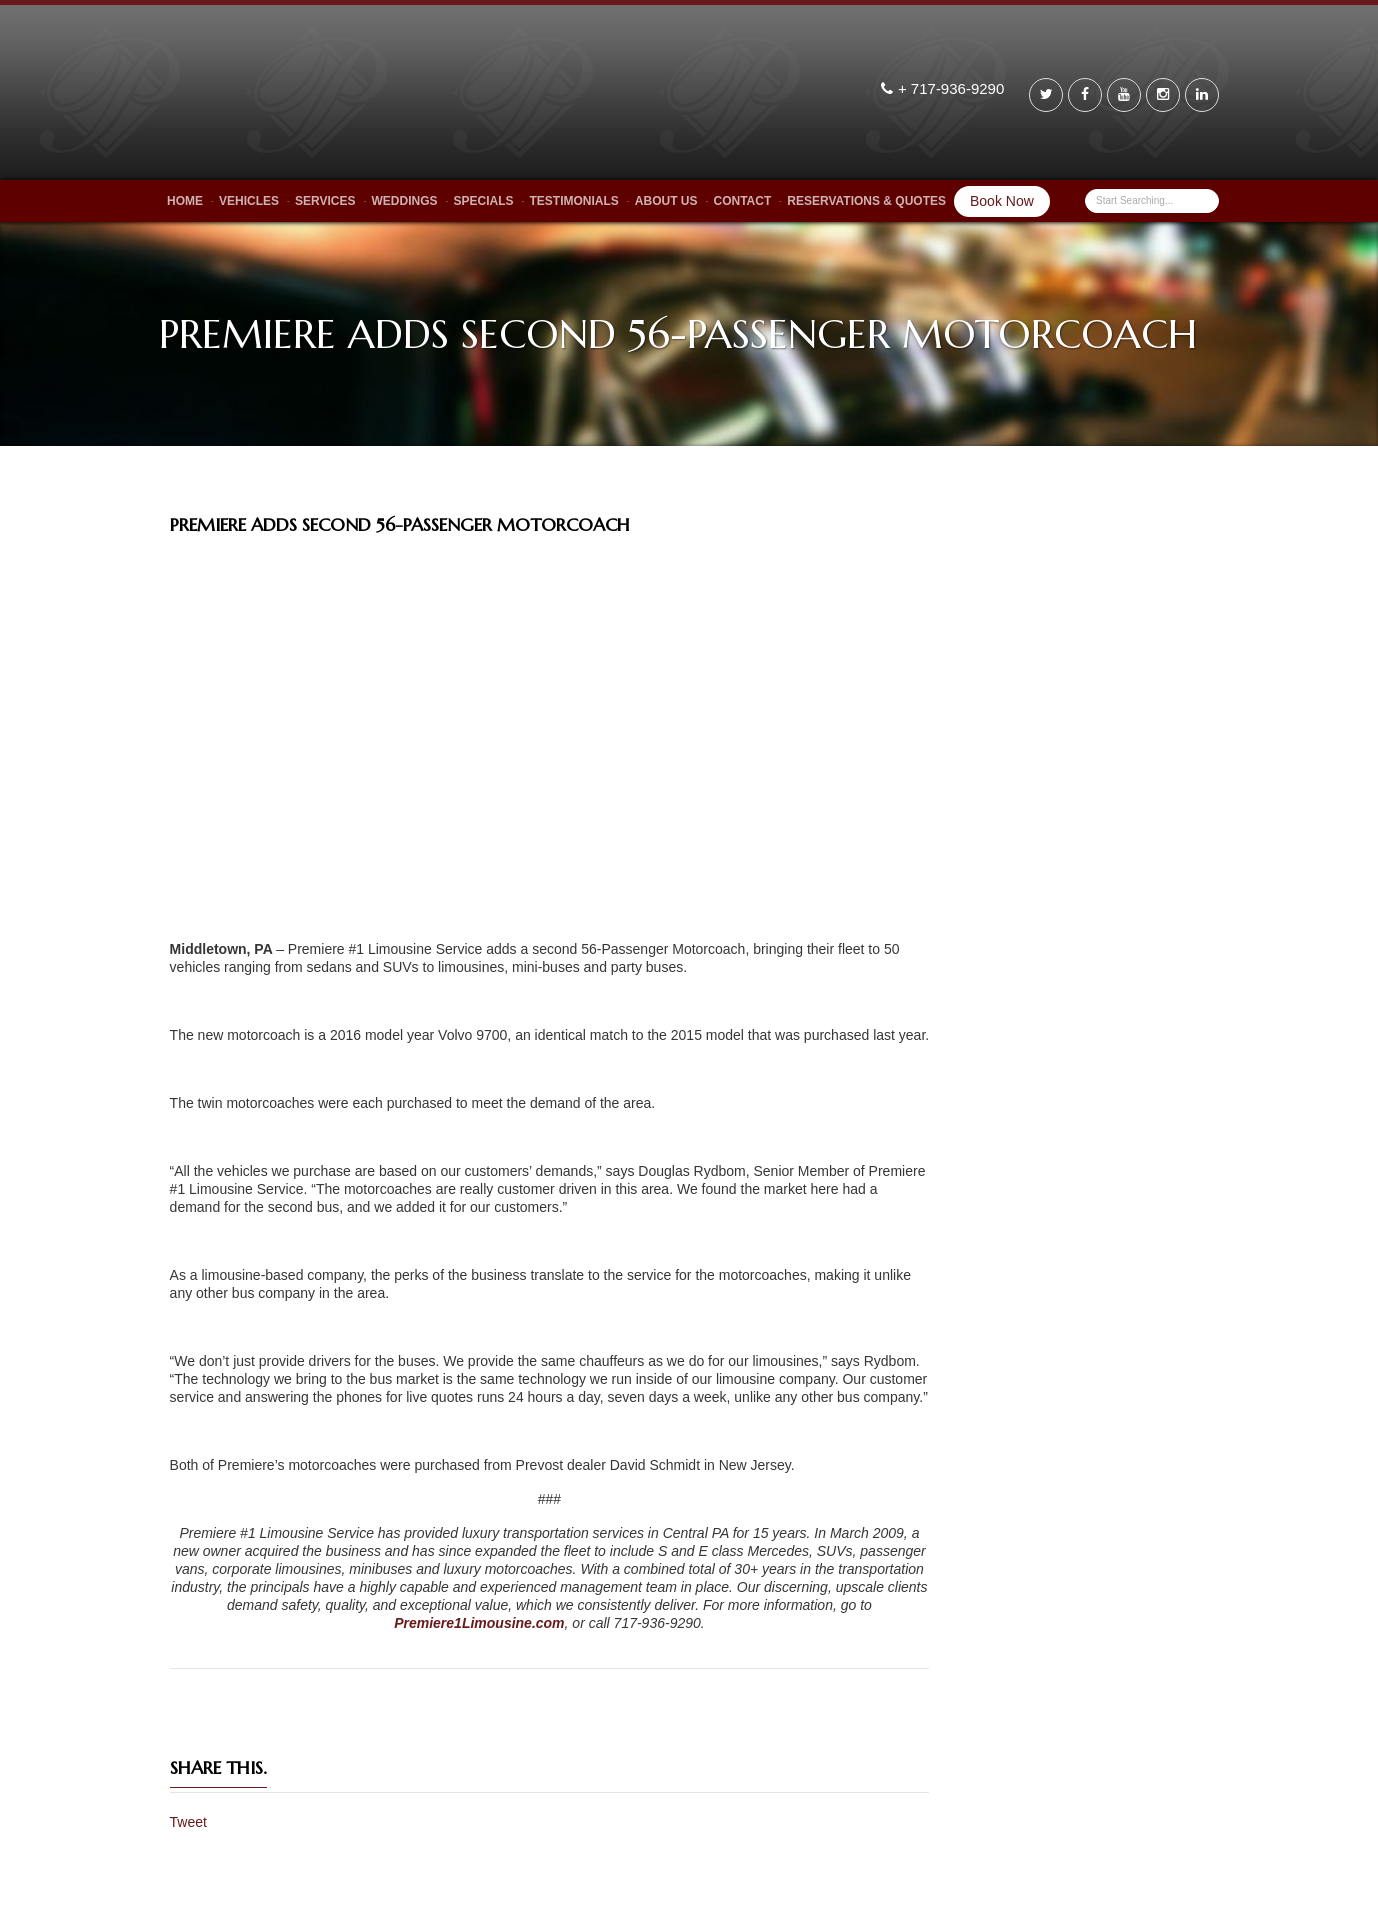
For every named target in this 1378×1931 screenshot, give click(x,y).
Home (185, 201)
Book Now (1002, 201)
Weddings (404, 201)
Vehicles (249, 201)
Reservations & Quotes (866, 201)
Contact (743, 201)
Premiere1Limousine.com (479, 1623)
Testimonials (574, 201)
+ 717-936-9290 (953, 88)
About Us (666, 201)
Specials (483, 201)
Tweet (188, 1822)
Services (325, 201)
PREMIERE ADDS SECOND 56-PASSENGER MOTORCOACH (400, 524)
